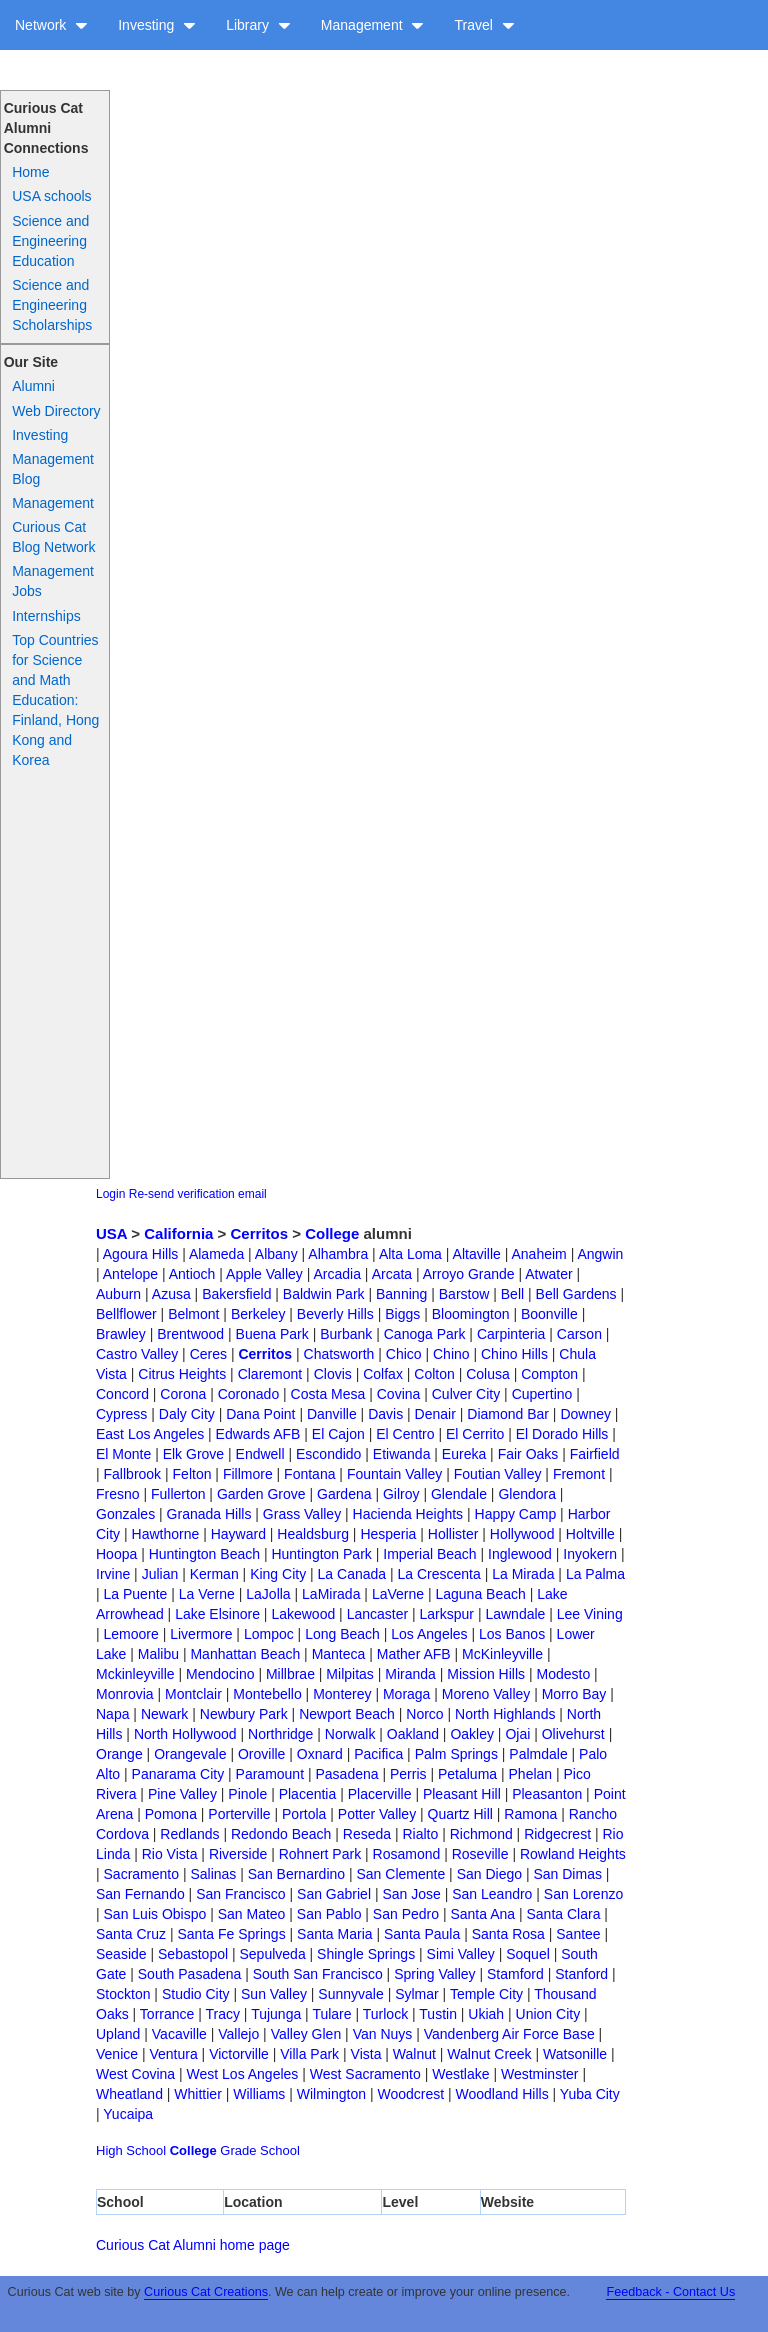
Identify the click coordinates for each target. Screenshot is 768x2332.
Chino (451, 1354)
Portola (304, 1814)
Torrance (167, 2014)
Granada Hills (209, 1514)
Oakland (413, 1734)
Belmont (193, 1314)
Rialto (420, 1834)
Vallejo (238, 2034)
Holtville (590, 1534)
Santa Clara (564, 1914)
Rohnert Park (320, 1854)
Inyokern (590, 1554)
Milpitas (349, 1674)
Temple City (486, 1994)
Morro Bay (574, 1694)
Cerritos (260, 1233)
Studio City (196, 1994)
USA (111, 1233)
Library (258, 25)
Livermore (201, 1634)
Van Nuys (383, 2034)
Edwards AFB (258, 1434)
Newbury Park (244, 1714)
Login (110, 1194)
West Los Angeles (243, 2074)
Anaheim (538, 1254)
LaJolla (268, 1594)
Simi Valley (461, 1954)
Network (51, 25)
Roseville (480, 1854)
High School (131, 2150)
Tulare (331, 2014)
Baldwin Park (324, 1294)
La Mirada (523, 1574)
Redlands (189, 1834)
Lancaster (377, 1614)
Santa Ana (482, 1914)
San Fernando (140, 1894)
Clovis (333, 1374)
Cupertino (542, 1394)
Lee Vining (590, 1614)
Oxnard (320, 1754)
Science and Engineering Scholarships (52, 305)
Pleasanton (547, 1794)
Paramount (270, 1774)
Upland (118, 2034)
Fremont (579, 1474)
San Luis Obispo (155, 1914)
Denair (435, 1414)
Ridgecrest (557, 1834)
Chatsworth (339, 1354)
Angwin (600, 1254)
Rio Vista (170, 1854)
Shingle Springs (366, 1954)
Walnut (414, 2054)
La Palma (595, 1574)
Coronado (249, 1394)
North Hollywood (185, 1734)
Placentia (308, 1794)
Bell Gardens (576, 1294)
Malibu (158, 1654)
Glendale (459, 1494)
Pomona (171, 1814)
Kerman (214, 1574)
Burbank (346, 1334)
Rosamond (407, 1854)
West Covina (135, 2074)
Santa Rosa (508, 1934)
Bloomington (471, 1314)
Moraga (406, 1694)
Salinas (213, 1874)
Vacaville (179, 2034)
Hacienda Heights (408, 1514)
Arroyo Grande (469, 1274)
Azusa (171, 1294)
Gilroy (401, 1494)
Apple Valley (264, 1274)
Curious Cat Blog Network (53, 537)
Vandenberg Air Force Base (509, 2034)
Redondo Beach (281, 1834)
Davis (385, 1414)
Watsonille (575, 2054)
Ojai (517, 1734)
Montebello (267, 1694)
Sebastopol (193, 1954)
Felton (192, 1474)
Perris (408, 1774)
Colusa (488, 1374)
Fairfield (595, 1454)
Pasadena (346, 1774)
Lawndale (515, 1614)
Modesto (563, 1674)
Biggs (402, 1314)
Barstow (464, 1294)
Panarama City (178, 1774)
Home (30, 172)
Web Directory (56, 411)
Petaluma (467, 1774)
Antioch (192, 1274)
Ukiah (486, 2014)
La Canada (352, 1574)
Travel (484, 25)
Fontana (309, 1474)
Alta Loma (410, 1254)
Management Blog (53, 469)
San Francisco (240, 1894)
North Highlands (505, 1714)
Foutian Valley (498, 1474)
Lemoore (131, 1634)
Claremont (270, 1374)
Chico (404, 1354)
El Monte (123, 1454)
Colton (434, 1374)
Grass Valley (302, 1514)
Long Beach (342, 1634)
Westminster (540, 2074)
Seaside (121, 1954)
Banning (401, 1294)
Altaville (477, 1254)
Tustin (438, 2014)
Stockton (123, 1994)
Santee (578, 1934)
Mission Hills (486, 1674)
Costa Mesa (328, 1394)
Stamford (515, 1974)
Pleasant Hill (462, 1794)
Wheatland (129, 2094)
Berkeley (258, 1314)
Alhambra (338, 1254)
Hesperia (388, 1534)
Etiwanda (402, 1454)
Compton (549, 1374)
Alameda (216, 1254)
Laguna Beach (480, 1594)
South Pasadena (190, 1974)
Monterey (342, 1694)
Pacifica (378, 1754)
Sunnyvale (350, 1994)
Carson (579, 1334)
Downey (585, 1414)
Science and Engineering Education (50, 241)
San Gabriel (334, 1894)
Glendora (527, 1494)
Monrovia (125, 1694)
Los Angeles (429, 1634)
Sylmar (417, 1994)
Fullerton (178, 1494)
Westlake (460, 2074)
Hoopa (116, 1554)
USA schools (51, 196)
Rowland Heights (573, 1854)
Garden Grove (261, 1494)
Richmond (481, 1834)
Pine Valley (182, 1794)
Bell (512, 1294)
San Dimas (567, 1874)
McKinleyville (502, 1654)
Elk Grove (193, 1454)
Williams (259, 2094)
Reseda (367, 1834)
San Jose (411, 1894)
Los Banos (512, 1634)
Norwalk (350, 1734)
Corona (183, 1394)
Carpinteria (511, 1334)
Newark (164, 1714)
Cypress (121, 1414)
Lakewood (303, 1614)
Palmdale (538, 1754)
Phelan (531, 1774)
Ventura (173, 2054)
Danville (332, 1414)
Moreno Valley (486, 1694)
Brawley (121, 1334)
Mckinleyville (135, 1674)
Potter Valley (377, 1814)
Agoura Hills (140, 1254)
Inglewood (520, 1554)
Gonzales (125, 1514)
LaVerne (398, 1594)
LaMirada (331, 1594)
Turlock (385, 2014)
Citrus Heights (182, 1374)
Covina (399, 1394)
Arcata (392, 1274)
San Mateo (252, 1914)
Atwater (548, 1274)
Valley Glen (306, 2034)
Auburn (118, 1294)
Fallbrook (133, 1474)
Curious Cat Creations (206, 2292)
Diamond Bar (508, 1414)
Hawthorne (166, 1534)
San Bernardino (296, 1874)
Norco (424, 1714)
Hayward (238, 1534)
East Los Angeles (150, 1434)
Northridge (280, 1734)
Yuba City (590, 2094)
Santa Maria (334, 1934)
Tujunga (276, 2014)
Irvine (113, 1574)
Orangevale (190, 1754)
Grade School (260, 2150)
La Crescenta (439, 1574)
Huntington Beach (204, 1554)
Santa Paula (422, 1934)
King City (278, 1574)
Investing (157, 25)
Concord (122, 1394)
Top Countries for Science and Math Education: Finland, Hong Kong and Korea (55, 700)
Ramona (530, 1814)
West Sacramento (365, 2074)
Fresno (118, 1494)
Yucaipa (128, 2114)
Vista (366, 2054)
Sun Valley (274, 1994)
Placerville (380, 1794)
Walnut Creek (489, 2054)
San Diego (489, 1874)
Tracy (223, 2014)
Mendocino (220, 1674)
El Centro (405, 1434)
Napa (112, 1714)
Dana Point (260, 1414)
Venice (117, 2054)
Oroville (261, 1754)
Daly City (187, 1414)
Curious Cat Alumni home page (193, 2245)
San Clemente (401, 1874)
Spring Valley (434, 1974)
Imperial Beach (429, 1554)
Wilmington (331, 2094)
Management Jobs (53, 581)
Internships (46, 616)
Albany (276, 1254)
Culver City (466, 1394)
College (332, 1233)
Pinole (247, 1794)
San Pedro (406, 1914)
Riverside (238, 1854)
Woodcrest (410, 2094)
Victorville (239, 2054)
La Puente (136, 1594)
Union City (548, 2014)
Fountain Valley (394, 1474)
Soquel (528, 1954)
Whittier (197, 2094)
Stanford (581, 1974)
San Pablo (329, 1914)
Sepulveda (273, 1954)
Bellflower (126, 1314)
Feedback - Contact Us (670, 2292)
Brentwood (190, 1334)
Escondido (328, 1454)
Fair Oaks (528, 1454)
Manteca (339, 1654)
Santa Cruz (131, 1934)
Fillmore (248, 1474)
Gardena (344, 1494)
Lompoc (269, 1634)
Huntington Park (321, 1554)
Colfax (383, 1374)
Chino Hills (514, 1354)
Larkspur (447, 1614)
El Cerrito (475, 1434)
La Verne (207, 1594)
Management (373, 25)
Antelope (130, 1274)
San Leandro (492, 1894)
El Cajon (338, 1434)
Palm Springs (456, 1754)
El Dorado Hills (562, 1434)
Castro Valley (137, 1354)
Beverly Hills (335, 1314)
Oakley (472, 1734)
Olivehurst (573, 1734)
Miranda (410, 1674)
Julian (160, 1574)
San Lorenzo (583, 1894)
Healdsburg (313, 1534)
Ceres (208, 1354)
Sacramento (141, 1874)
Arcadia (337, 1274)
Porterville (239, 1814)
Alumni (33, 386)
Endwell (260, 1454)
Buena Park (272, 1334)
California (178, 1233)
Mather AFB (414, 1654)
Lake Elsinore (217, 1614)
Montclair (193, 1694)
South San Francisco (318, 1974)
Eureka (464, 1454)
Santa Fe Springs (231, 1934)
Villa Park (309, 2054)
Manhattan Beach (245, 1654)
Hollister (453, 1534)
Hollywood (522, 1534)
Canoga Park (425, 1334)
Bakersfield (236, 1294)
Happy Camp (516, 1514)
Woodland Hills (502, 2094)
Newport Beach (347, 1714)
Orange (119, 1754)
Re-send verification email (198, 1194)
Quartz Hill (460, 1814)
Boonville (549, 1314)
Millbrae (290, 1674)
